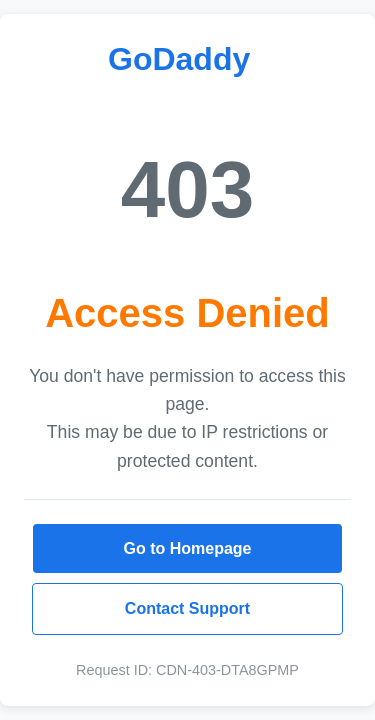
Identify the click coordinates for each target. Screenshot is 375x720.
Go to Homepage (187, 548)
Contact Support (187, 608)
